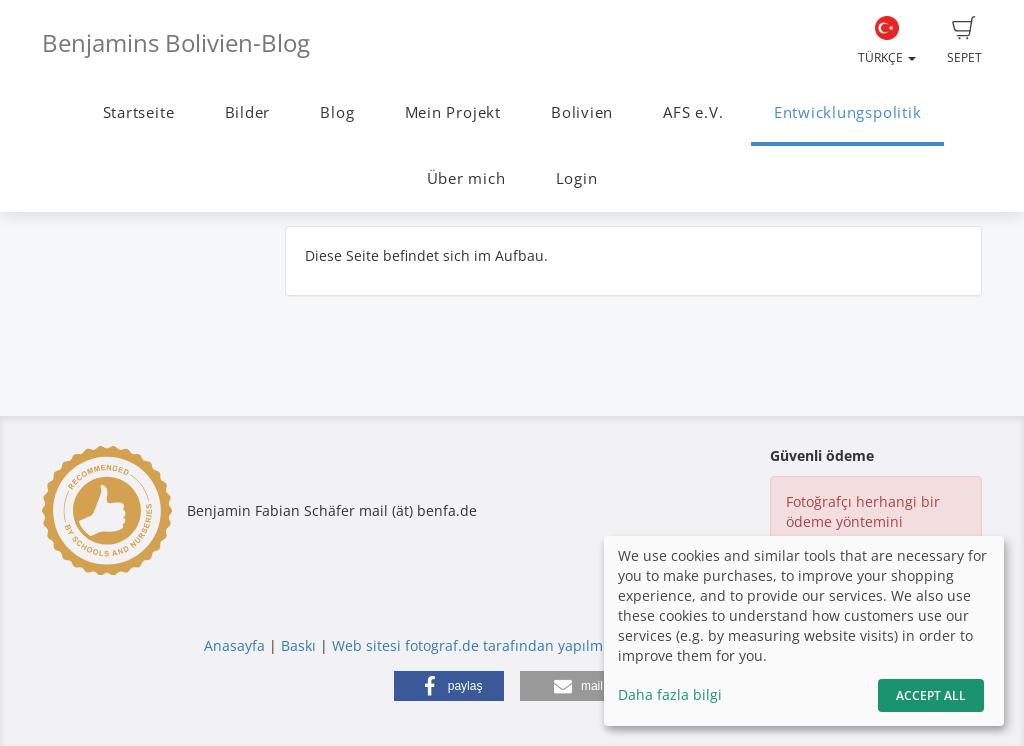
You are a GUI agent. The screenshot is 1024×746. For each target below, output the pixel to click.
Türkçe (887, 41)
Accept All (931, 695)
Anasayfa (234, 645)
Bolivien (582, 112)
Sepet (964, 41)
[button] (449, 686)
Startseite (139, 112)
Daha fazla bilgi (670, 694)
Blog (337, 112)
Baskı (298, 645)
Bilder (248, 112)
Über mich (466, 178)
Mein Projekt (453, 112)
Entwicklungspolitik (848, 112)
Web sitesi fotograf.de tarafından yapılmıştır (480, 645)
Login (577, 178)
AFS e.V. (693, 112)
